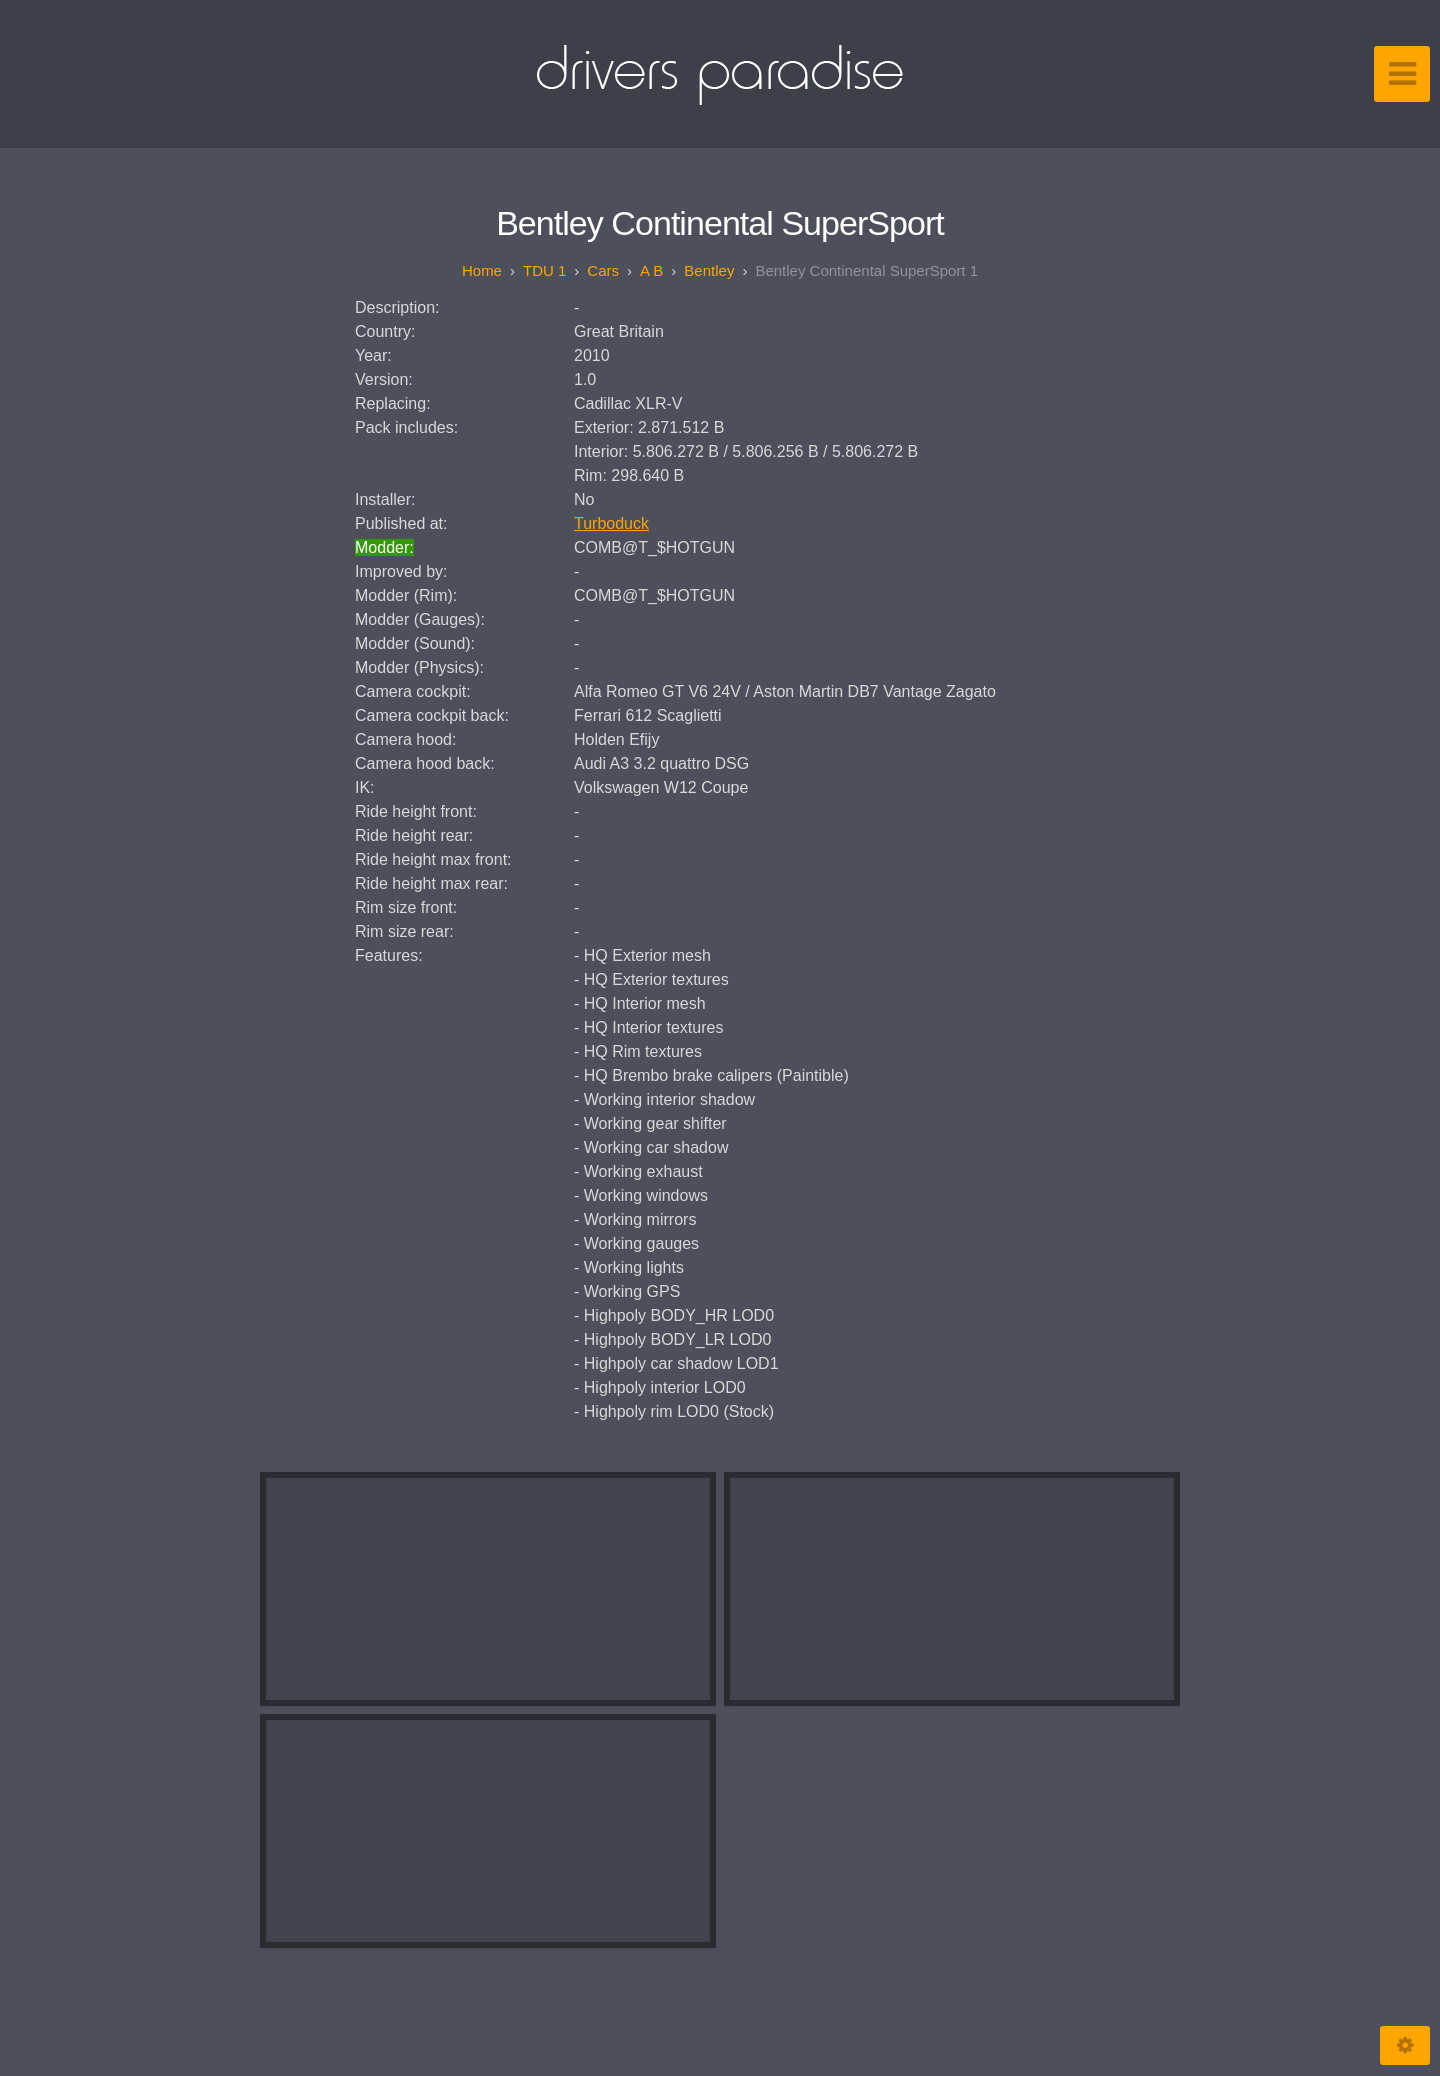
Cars (603, 270)
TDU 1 (544, 270)
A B (651, 270)
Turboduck (611, 523)
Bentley (709, 270)
